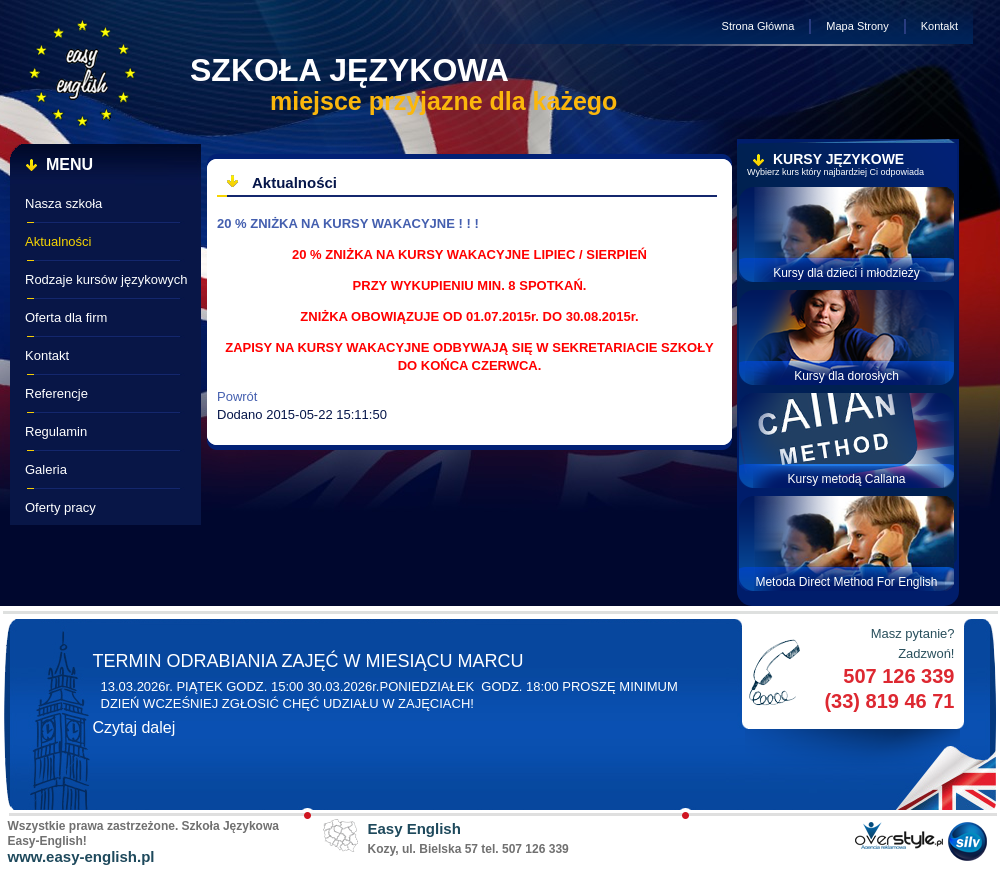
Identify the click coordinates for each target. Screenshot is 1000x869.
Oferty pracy (60, 507)
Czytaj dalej (134, 727)
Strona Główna (758, 26)
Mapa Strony (857, 26)
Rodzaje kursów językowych (106, 279)
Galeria (46, 469)
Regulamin (56, 431)
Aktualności (58, 241)
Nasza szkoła (63, 203)
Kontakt (939, 26)
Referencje (56, 393)
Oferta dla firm (66, 317)
